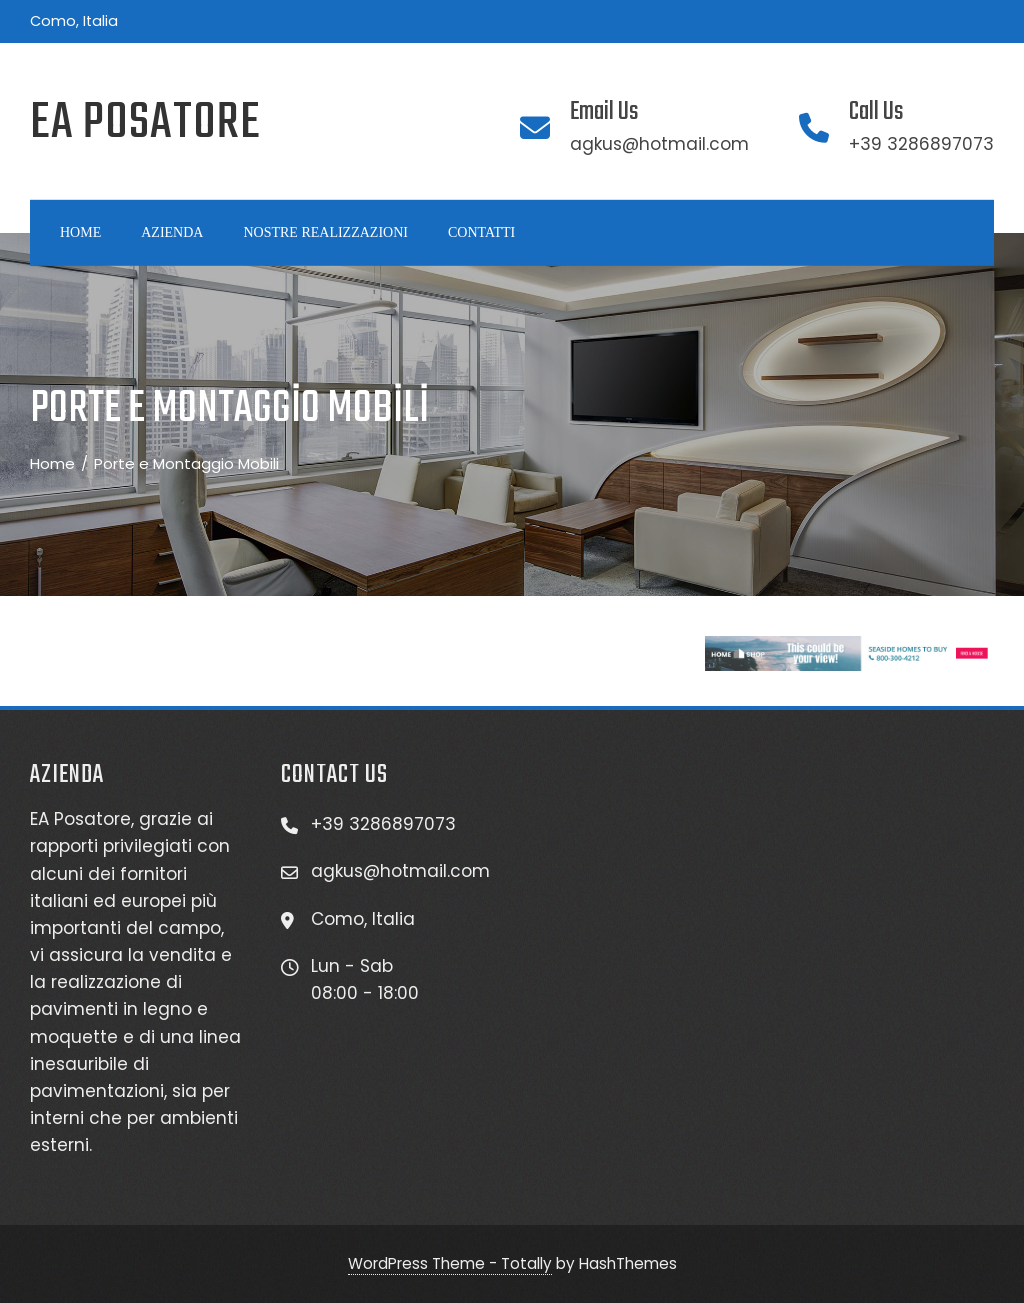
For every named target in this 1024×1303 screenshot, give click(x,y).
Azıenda (172, 232)
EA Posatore (145, 123)
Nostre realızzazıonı (325, 232)
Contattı (481, 232)
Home (80, 232)
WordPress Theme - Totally (450, 1263)
